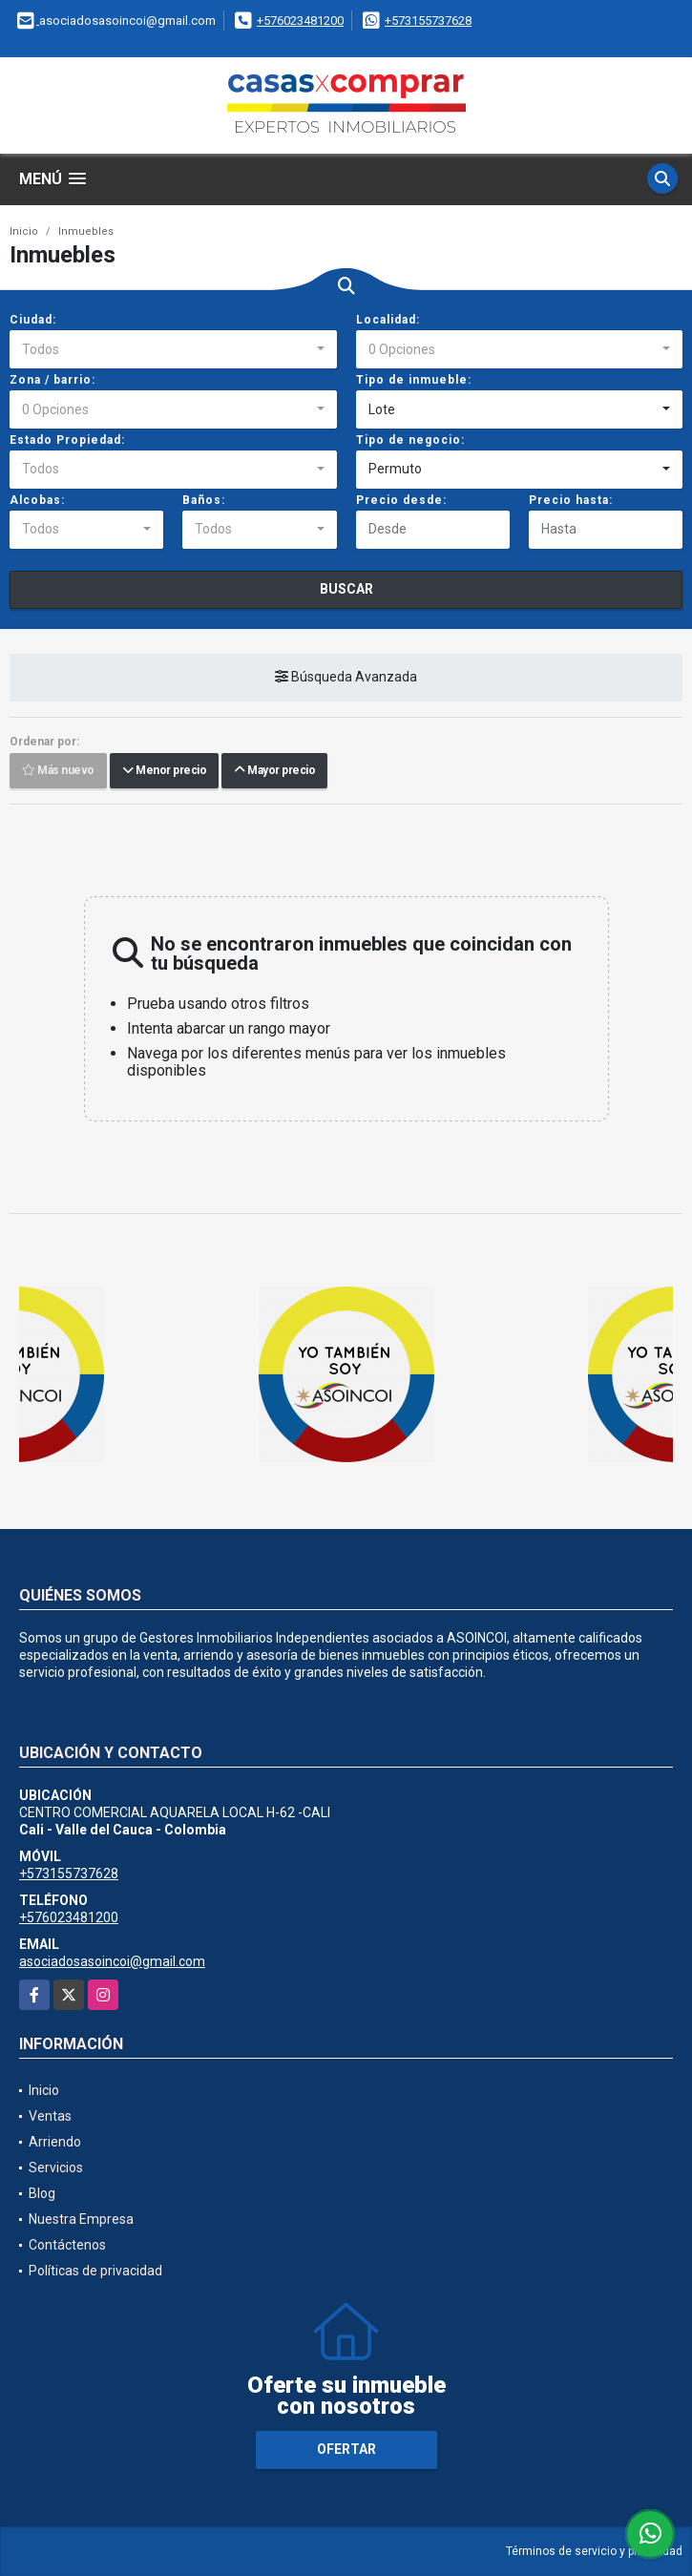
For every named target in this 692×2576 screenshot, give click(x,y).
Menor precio (164, 770)
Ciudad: (33, 319)
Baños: (203, 500)
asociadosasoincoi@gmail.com (112, 1961)
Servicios (56, 2167)
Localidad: (388, 319)
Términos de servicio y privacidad (594, 2551)
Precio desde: (401, 500)
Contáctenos (67, 2244)
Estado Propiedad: (67, 440)
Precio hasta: (571, 500)
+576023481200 (300, 20)
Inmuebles (86, 231)
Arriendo (55, 2141)
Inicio (24, 231)
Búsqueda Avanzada (346, 676)
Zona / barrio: (52, 380)
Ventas (50, 2116)
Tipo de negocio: (410, 440)
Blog (42, 2193)
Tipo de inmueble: (414, 380)
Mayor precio (274, 770)
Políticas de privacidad (95, 2270)
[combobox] (173, 349)
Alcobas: (37, 500)
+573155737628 (428, 20)
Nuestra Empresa (81, 2219)
